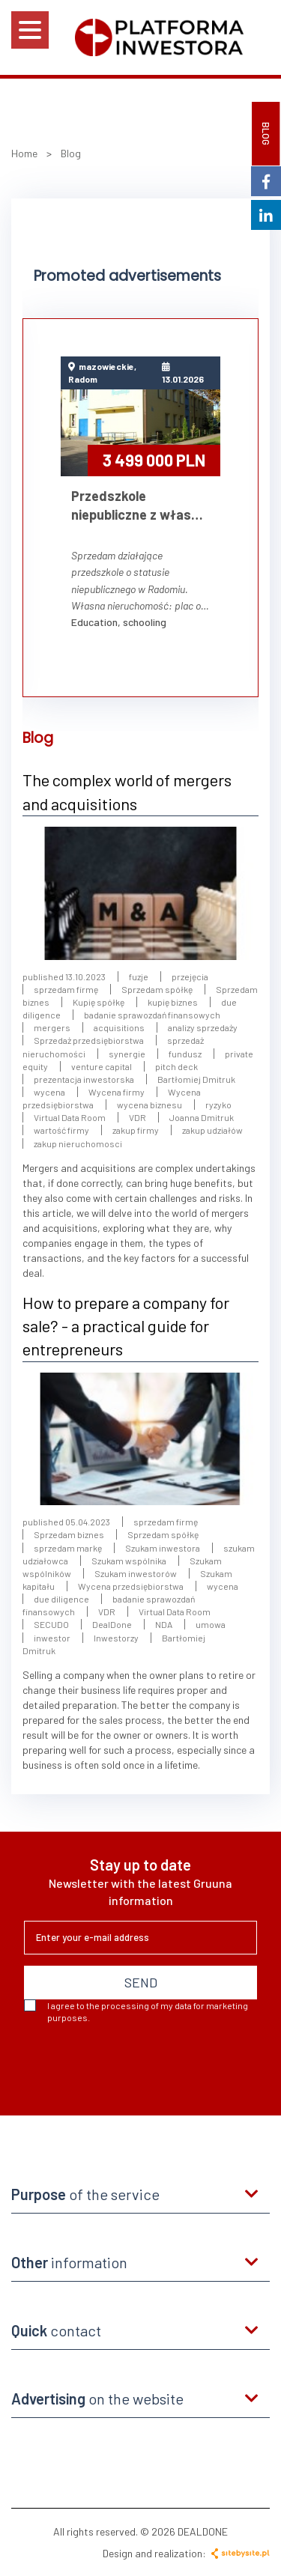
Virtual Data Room (70, 1117)
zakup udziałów (212, 1130)
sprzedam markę (68, 1548)
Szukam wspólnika (128, 1560)
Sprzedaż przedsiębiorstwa (89, 1040)
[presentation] (138, 2064)
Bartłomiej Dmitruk (196, 1079)
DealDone (112, 1624)
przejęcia (190, 976)
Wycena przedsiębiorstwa (131, 1586)
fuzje (138, 976)
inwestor (52, 1637)
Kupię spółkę (98, 1002)
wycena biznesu (149, 1104)
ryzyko (218, 1104)
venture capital (101, 1066)
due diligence (61, 1599)
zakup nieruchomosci (78, 1143)
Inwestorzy (116, 1637)
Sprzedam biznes (69, 1534)
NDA (164, 1624)
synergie (127, 1053)
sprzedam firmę (66, 989)
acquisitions (119, 1027)
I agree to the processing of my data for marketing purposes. (136, 2011)
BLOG (266, 133)
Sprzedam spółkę (157, 989)
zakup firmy (135, 1130)
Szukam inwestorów (135, 1573)
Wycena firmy (116, 1092)
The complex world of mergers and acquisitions (127, 791)
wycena (49, 1092)
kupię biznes (173, 1002)
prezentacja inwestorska (84, 1079)
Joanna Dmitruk (201, 1117)
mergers (52, 1027)
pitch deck (176, 1066)
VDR (137, 1117)
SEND (140, 1982)
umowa (211, 1624)
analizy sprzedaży (203, 1027)
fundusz (186, 1053)
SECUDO (51, 1624)
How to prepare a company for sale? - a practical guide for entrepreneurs (125, 1325)
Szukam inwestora (162, 1548)
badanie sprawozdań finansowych (152, 1014)
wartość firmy (61, 1130)
